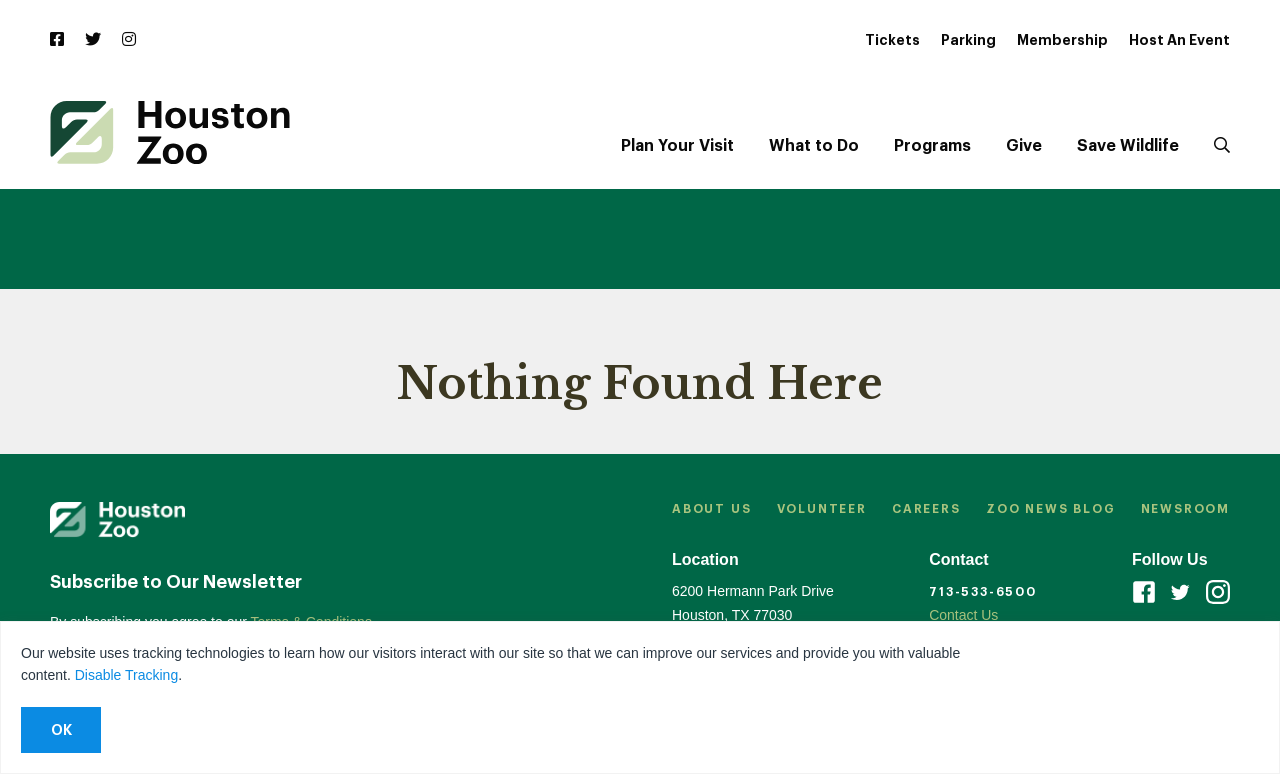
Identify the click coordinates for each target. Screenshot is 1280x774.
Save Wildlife (1128, 146)
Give (1024, 146)
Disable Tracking (127, 675)
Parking (968, 40)
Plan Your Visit (677, 146)
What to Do (814, 146)
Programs (932, 146)
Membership (1062, 40)
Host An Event (1179, 40)
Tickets (892, 40)
